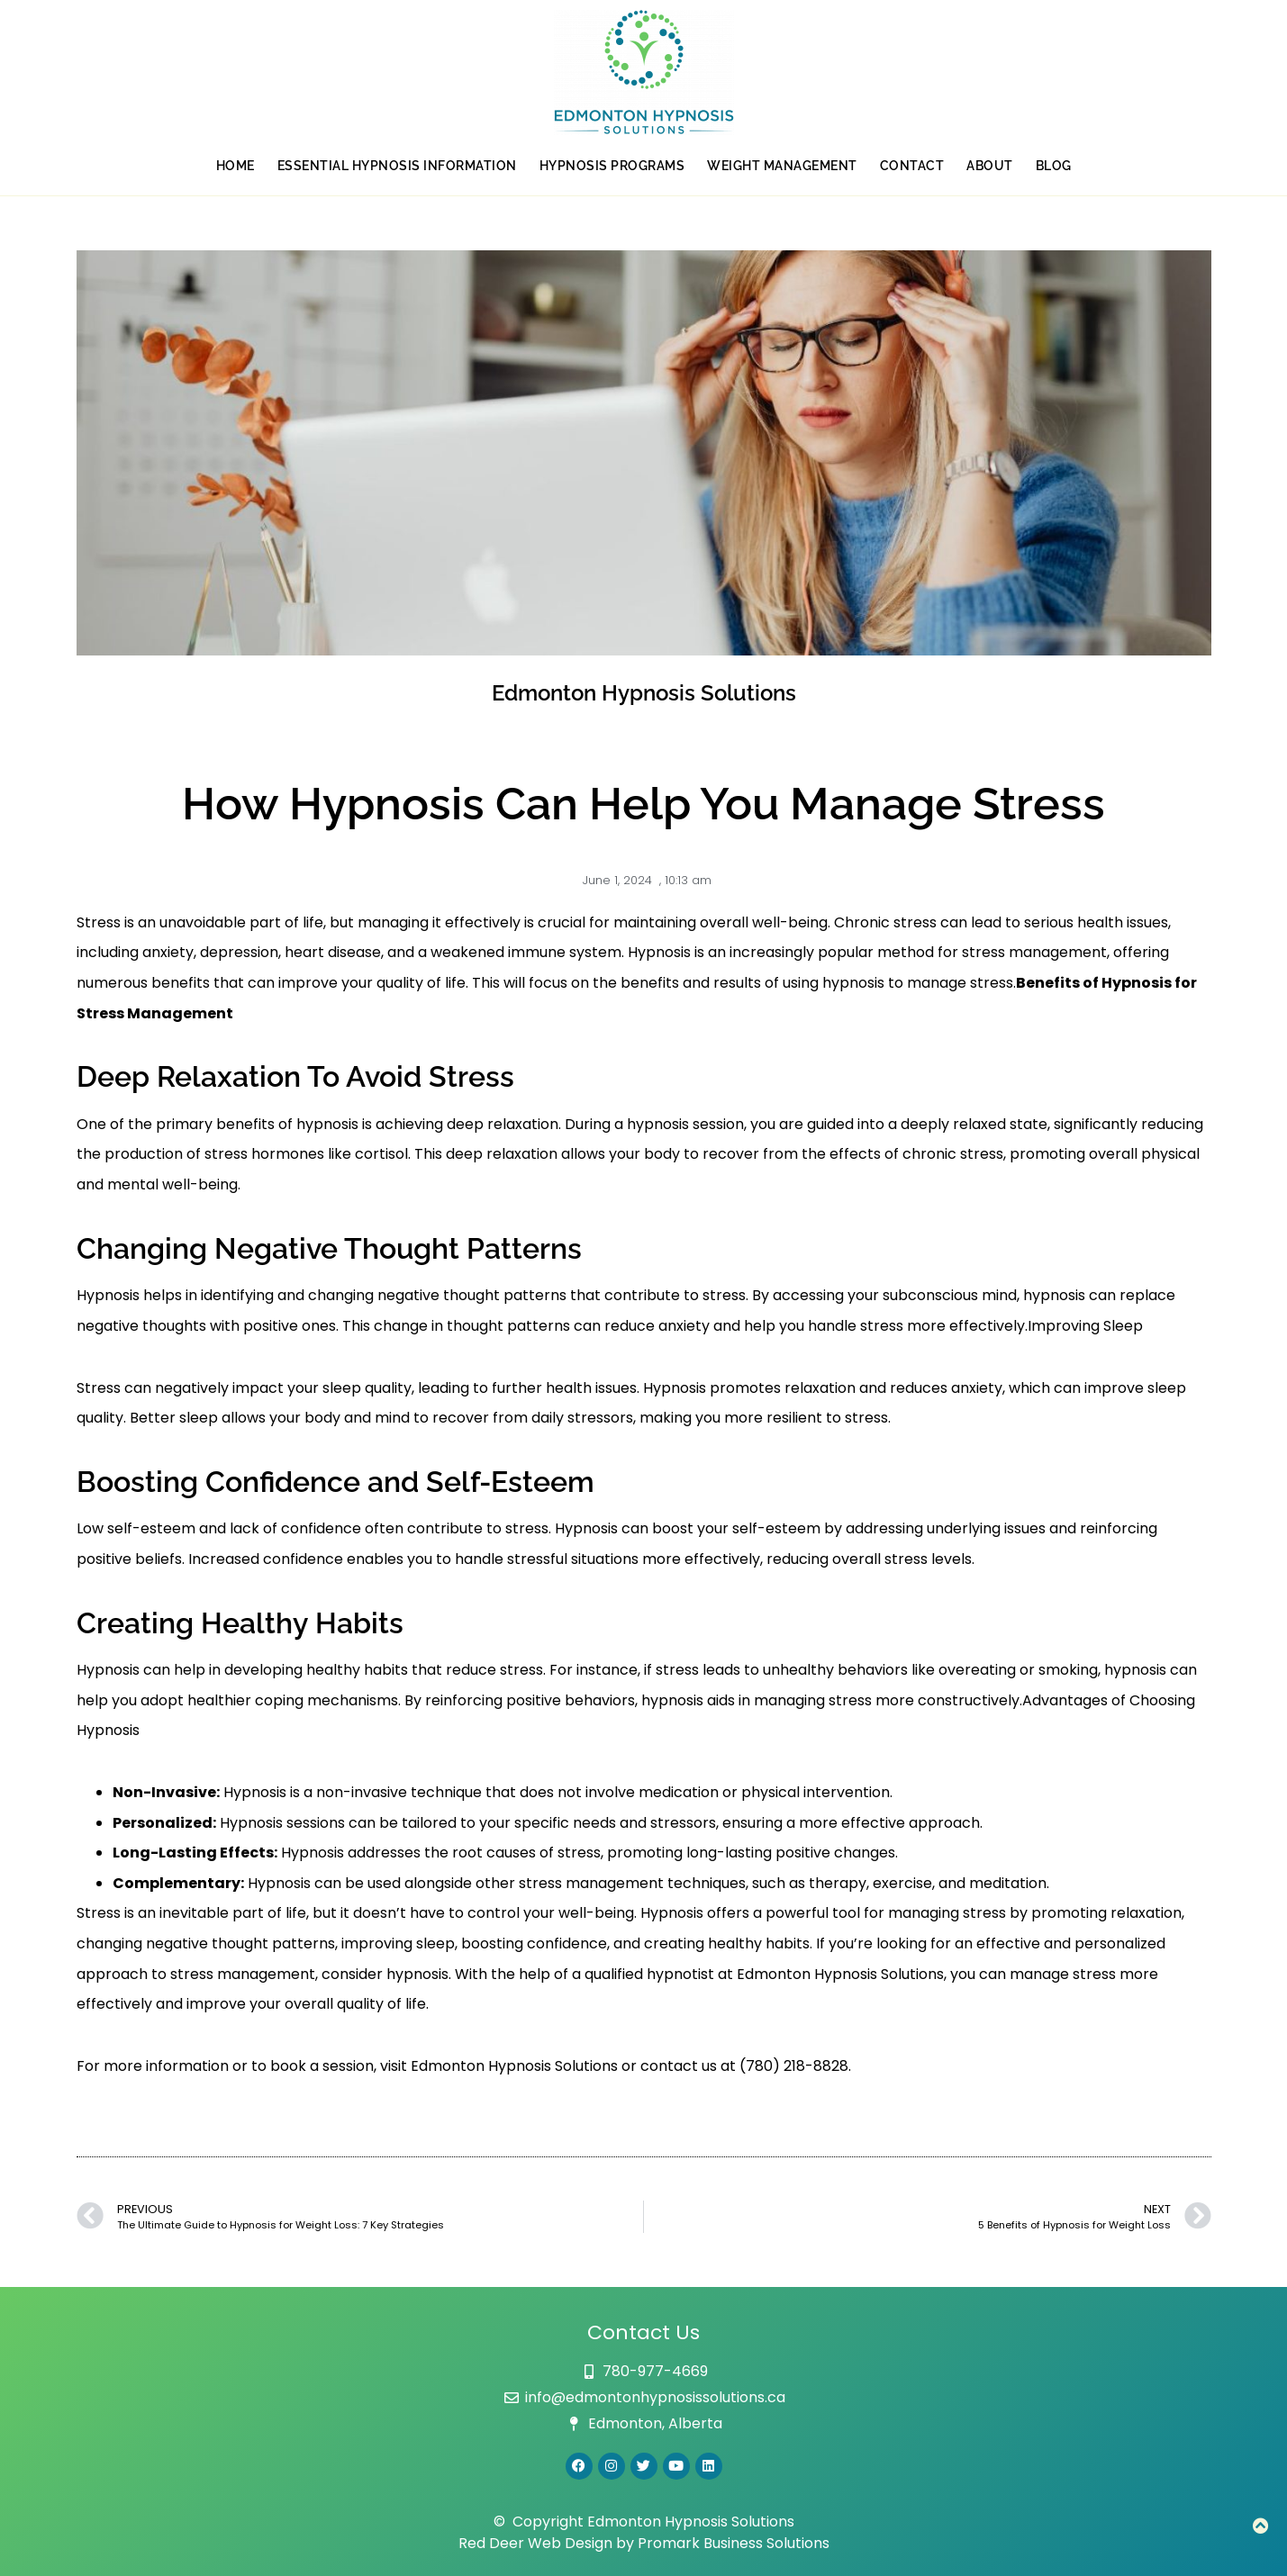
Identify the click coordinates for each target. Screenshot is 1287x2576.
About (989, 165)
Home (235, 165)
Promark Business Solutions (733, 2543)
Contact (912, 165)
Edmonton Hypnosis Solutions (514, 2066)
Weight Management (782, 165)
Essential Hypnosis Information (397, 165)
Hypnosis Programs (612, 165)
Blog (1054, 165)
